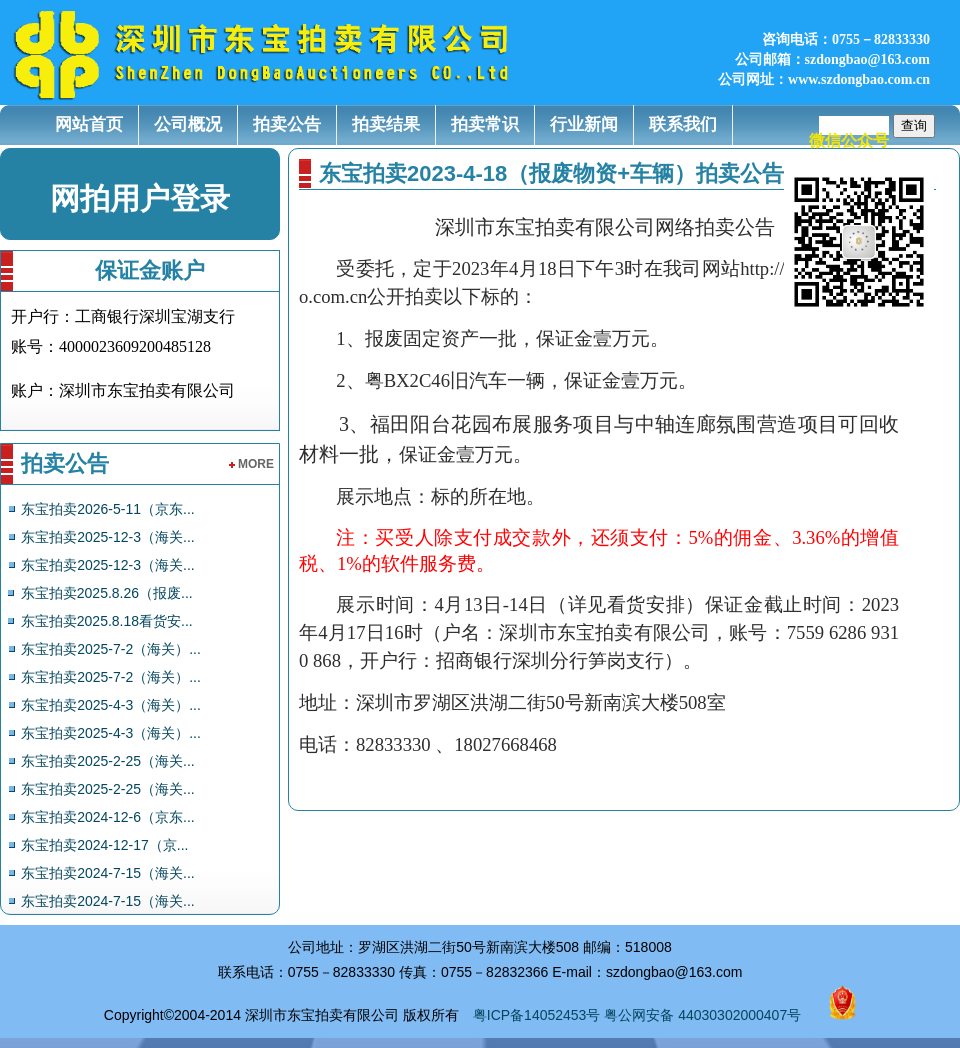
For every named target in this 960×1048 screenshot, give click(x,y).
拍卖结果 (386, 124)
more (251, 464)
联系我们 (683, 124)
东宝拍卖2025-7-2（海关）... (111, 649)
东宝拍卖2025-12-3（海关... (108, 537)
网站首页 (89, 124)
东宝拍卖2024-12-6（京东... (108, 817)
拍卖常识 (485, 124)
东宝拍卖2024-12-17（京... (104, 845)
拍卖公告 (287, 124)
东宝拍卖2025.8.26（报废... (107, 593)
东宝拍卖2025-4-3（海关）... (111, 705)
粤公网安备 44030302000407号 (702, 1015)
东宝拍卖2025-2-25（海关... (108, 761)
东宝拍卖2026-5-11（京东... (108, 509)
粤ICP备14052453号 (537, 1015)
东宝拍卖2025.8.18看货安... (107, 621)
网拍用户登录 (140, 198)
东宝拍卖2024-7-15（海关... (108, 873)
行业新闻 (584, 124)
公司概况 (188, 124)
